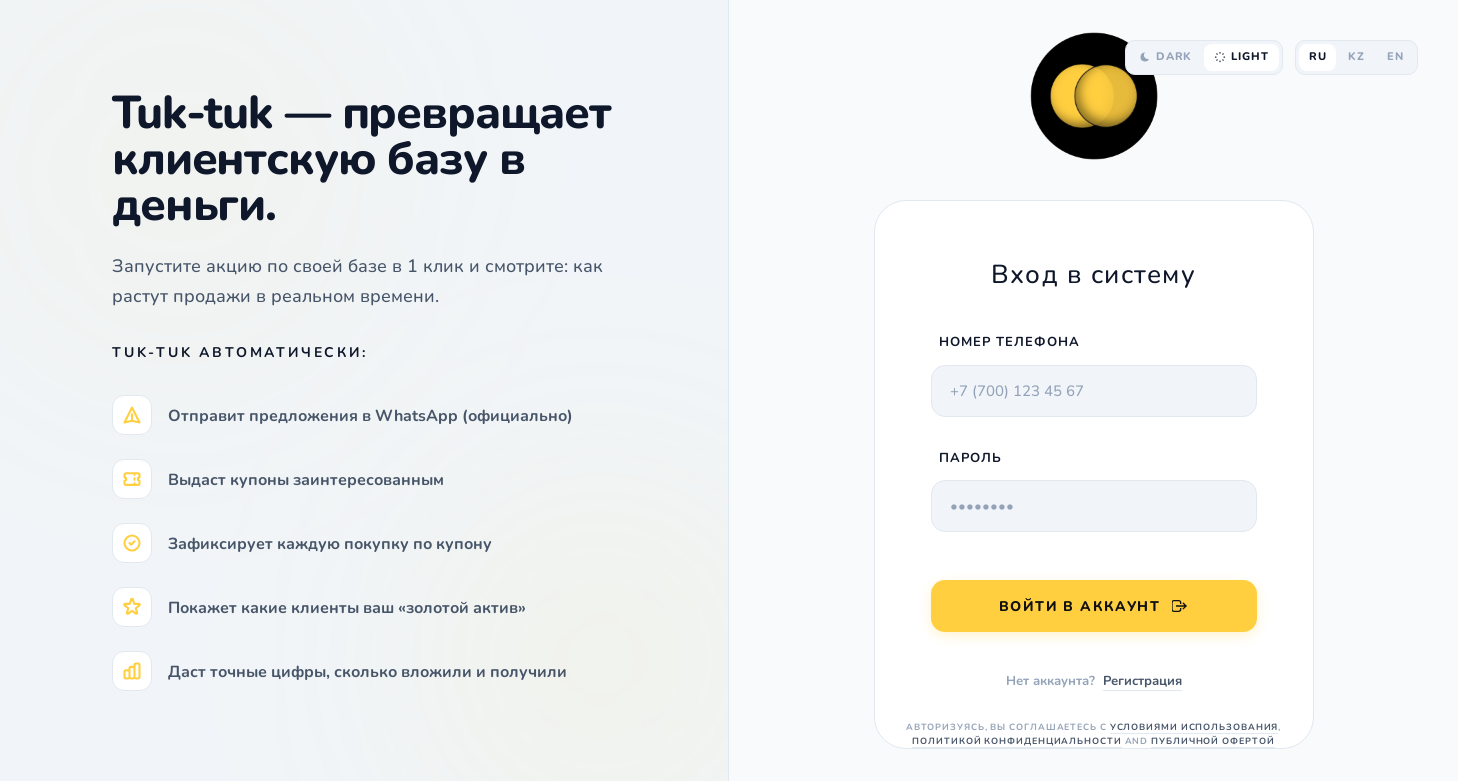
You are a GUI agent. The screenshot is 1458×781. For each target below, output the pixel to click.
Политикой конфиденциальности (1016, 741)
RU (1318, 56)
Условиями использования (1194, 727)
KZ (1356, 56)
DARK (1166, 56)
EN (1395, 56)
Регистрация (1142, 681)
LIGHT (1241, 56)
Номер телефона (1010, 342)
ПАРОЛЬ (970, 458)
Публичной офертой (1212, 741)
